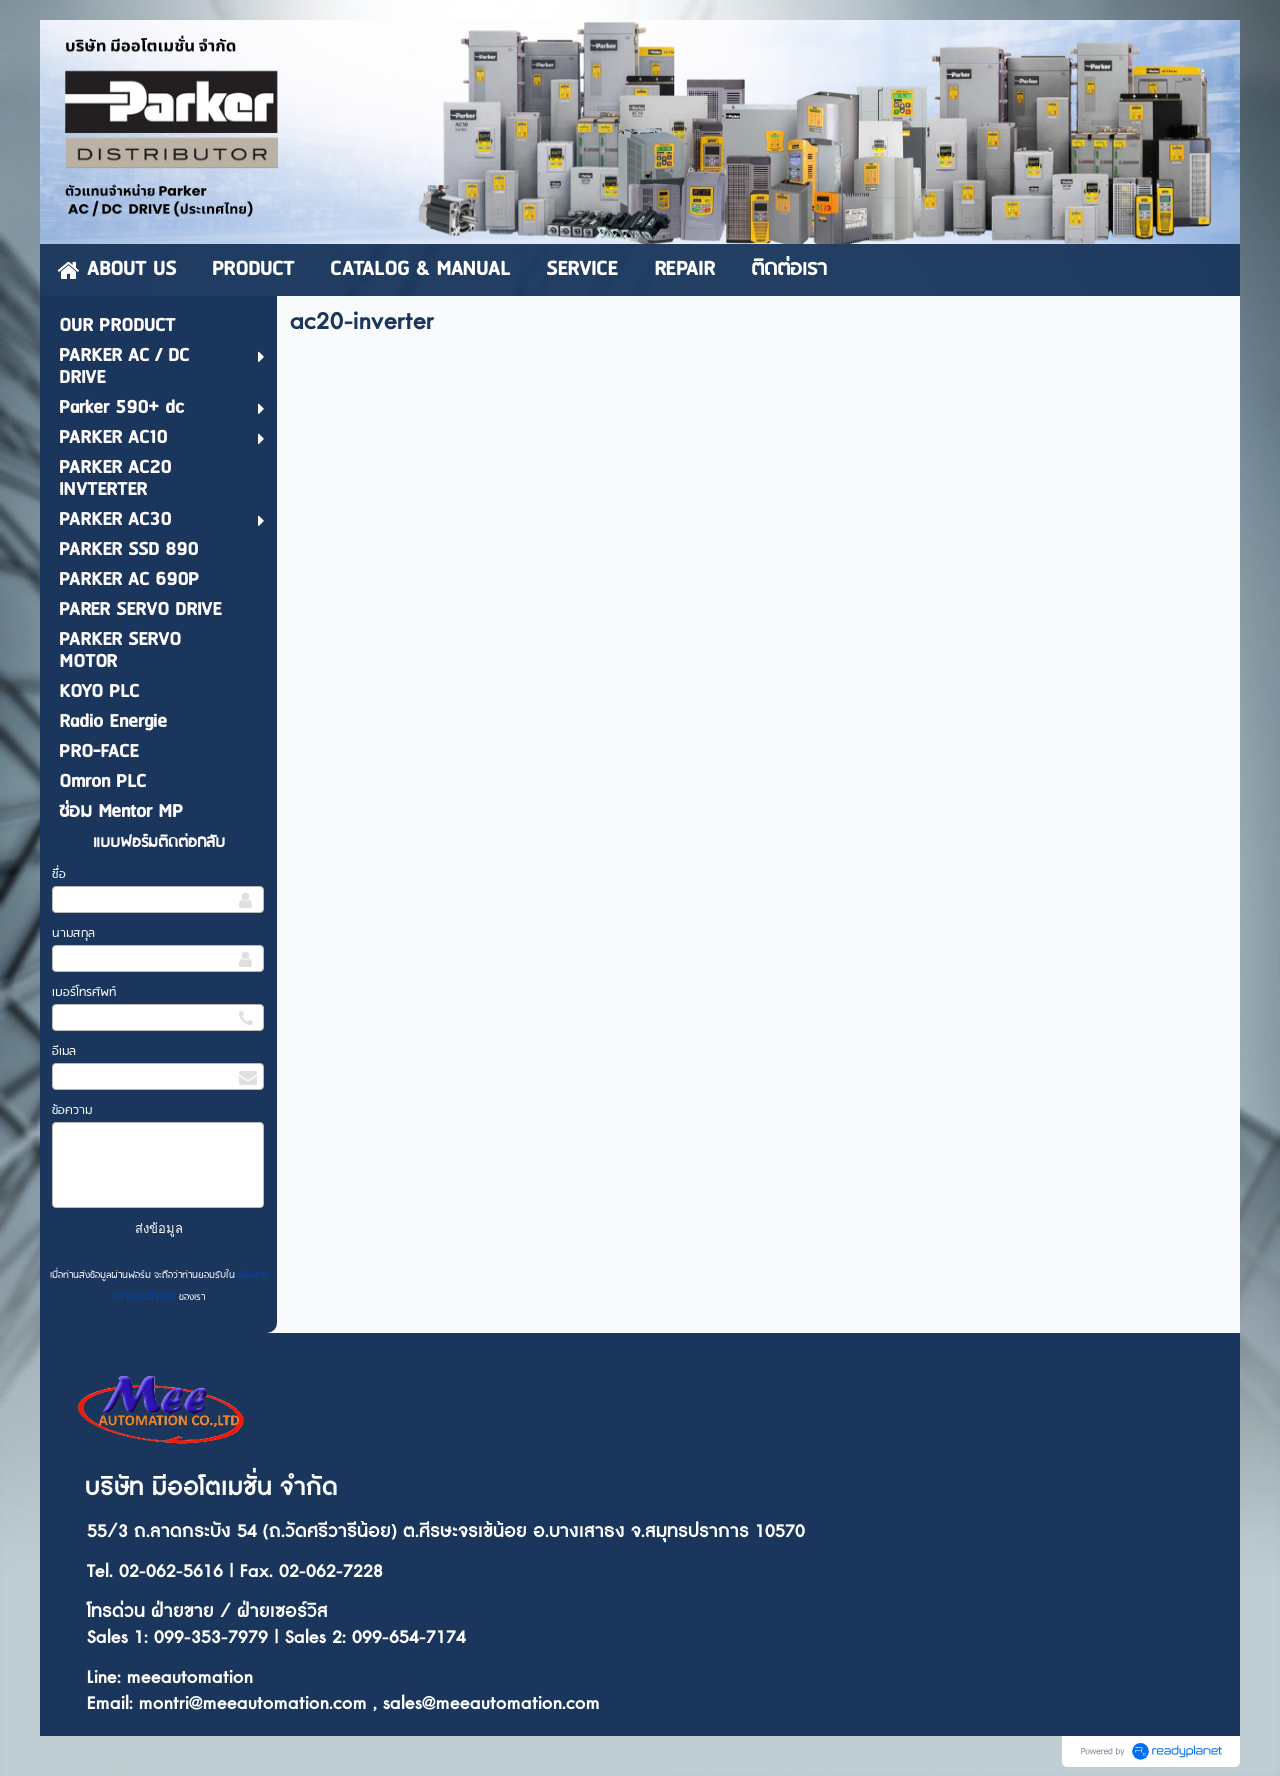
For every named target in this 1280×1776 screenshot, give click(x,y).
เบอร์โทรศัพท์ (84, 992)
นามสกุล (73, 933)
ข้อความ (72, 1110)
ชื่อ (59, 874)
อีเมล (64, 1051)
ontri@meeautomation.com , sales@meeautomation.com (376, 1704)
